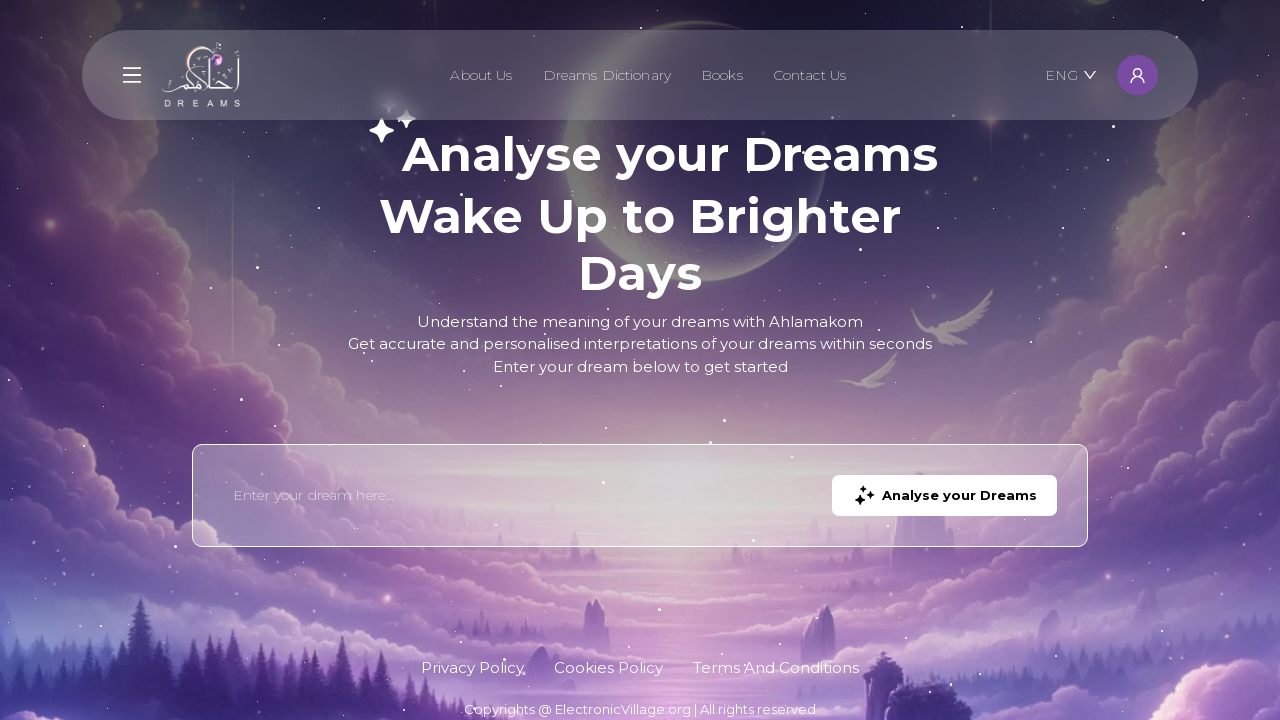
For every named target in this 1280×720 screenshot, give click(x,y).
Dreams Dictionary (607, 75)
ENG (1071, 75)
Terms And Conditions (776, 667)
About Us (481, 75)
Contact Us (809, 75)
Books (722, 75)
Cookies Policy (608, 667)
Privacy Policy (472, 667)
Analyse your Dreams (944, 495)
